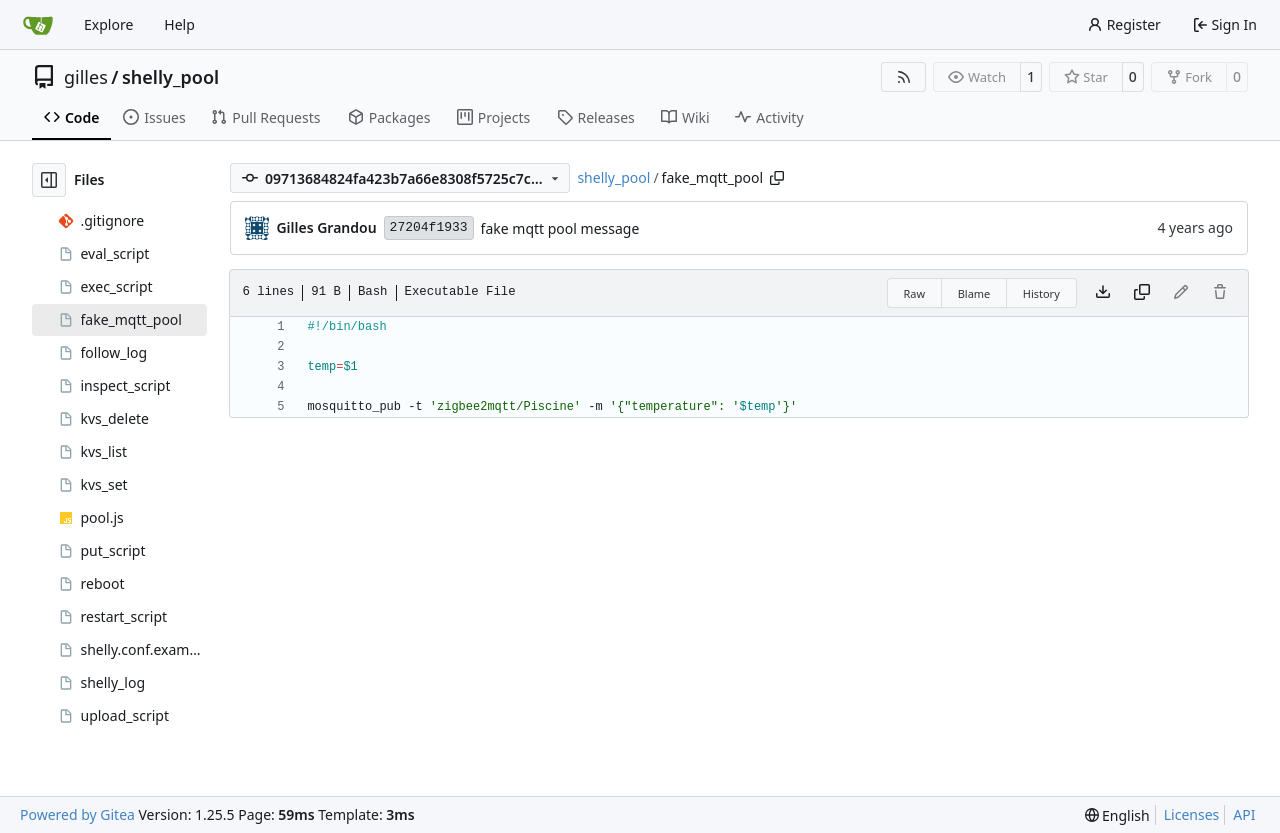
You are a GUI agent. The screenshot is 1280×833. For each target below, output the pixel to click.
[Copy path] (777, 178)
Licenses (1192, 814)
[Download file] (1103, 293)
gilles (86, 77)
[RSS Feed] (904, 77)
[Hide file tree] (49, 180)
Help (179, 24)
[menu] (1117, 815)
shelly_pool (170, 77)
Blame (974, 293)
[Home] (38, 25)
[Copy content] (1142, 293)
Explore (108, 24)
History (1041, 293)
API (1244, 814)
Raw (915, 293)
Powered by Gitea (77, 814)
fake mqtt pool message (560, 228)
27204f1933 (429, 227)
